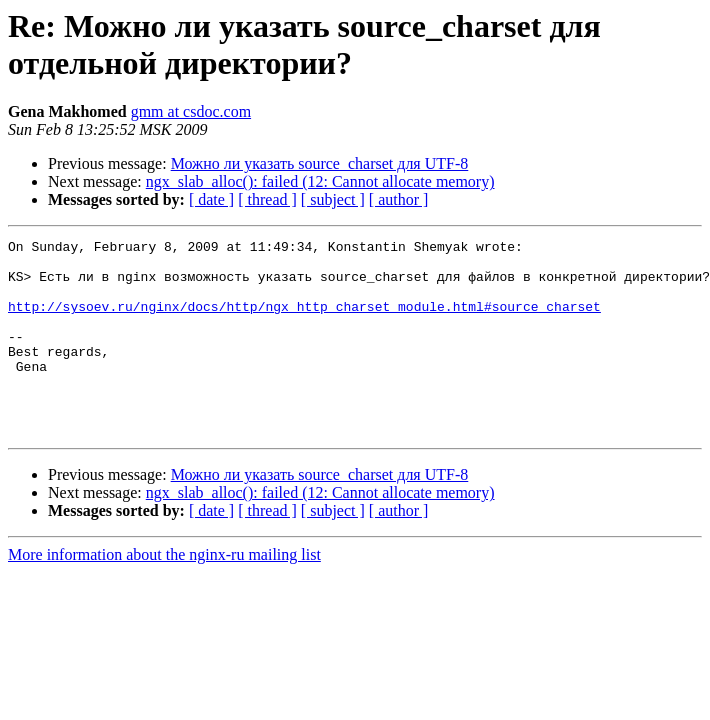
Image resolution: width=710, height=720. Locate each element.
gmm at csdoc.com (191, 111)
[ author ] (399, 199)
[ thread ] (267, 199)
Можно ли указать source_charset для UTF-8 (320, 163)
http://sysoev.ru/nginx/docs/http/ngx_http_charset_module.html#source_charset (304, 321)
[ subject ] (333, 199)
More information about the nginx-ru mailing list (164, 593)
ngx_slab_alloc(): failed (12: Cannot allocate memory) (320, 181)
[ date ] (211, 199)
